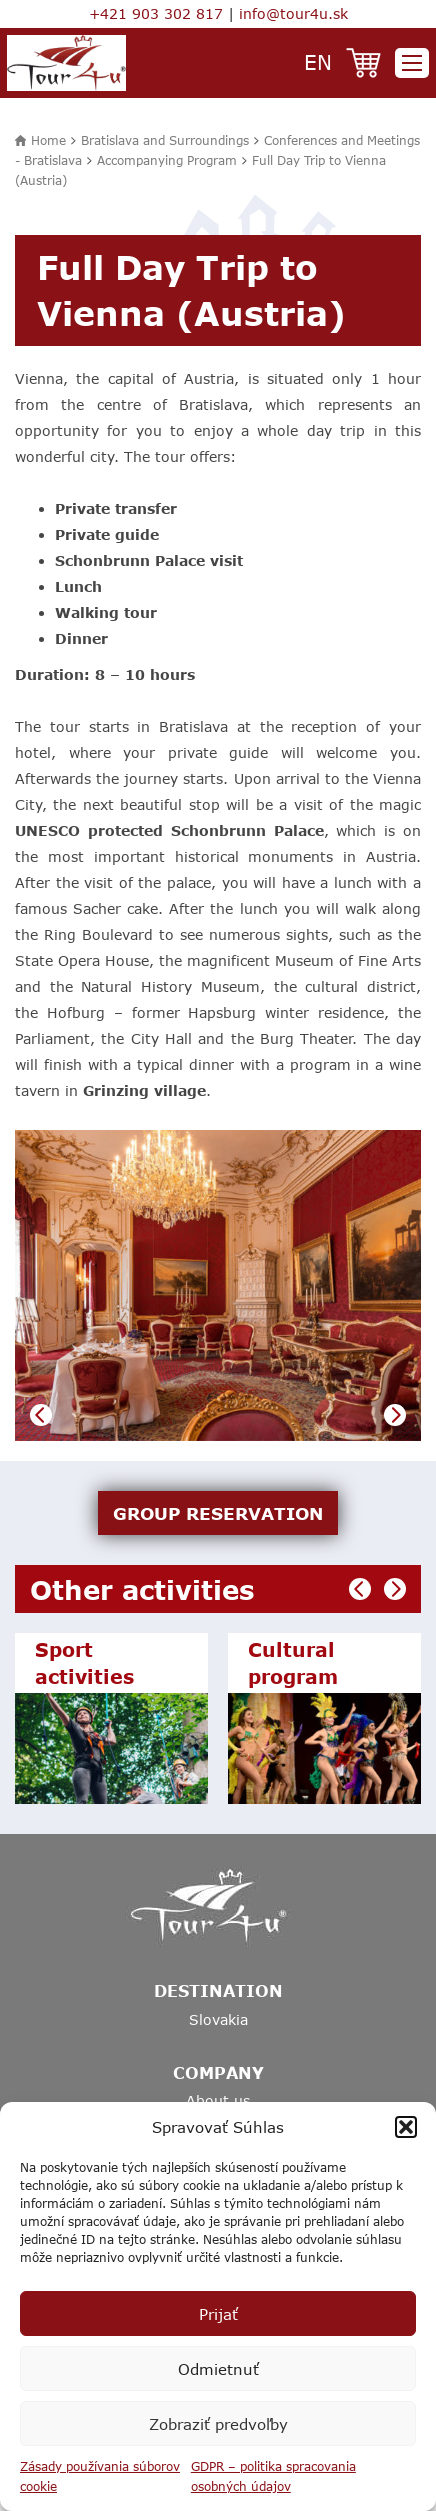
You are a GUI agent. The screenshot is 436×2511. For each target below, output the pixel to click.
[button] (406, 2127)
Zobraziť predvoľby (218, 2424)
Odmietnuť (218, 2369)
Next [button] (395, 1415)
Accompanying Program (167, 160)
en (318, 61)
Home (48, 140)
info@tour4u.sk (293, 13)
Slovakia (218, 2019)
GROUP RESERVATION (218, 1513)
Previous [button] (41, 1415)
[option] (218, 1285)
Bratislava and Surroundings (165, 140)
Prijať (218, 2314)
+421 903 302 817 (156, 13)
